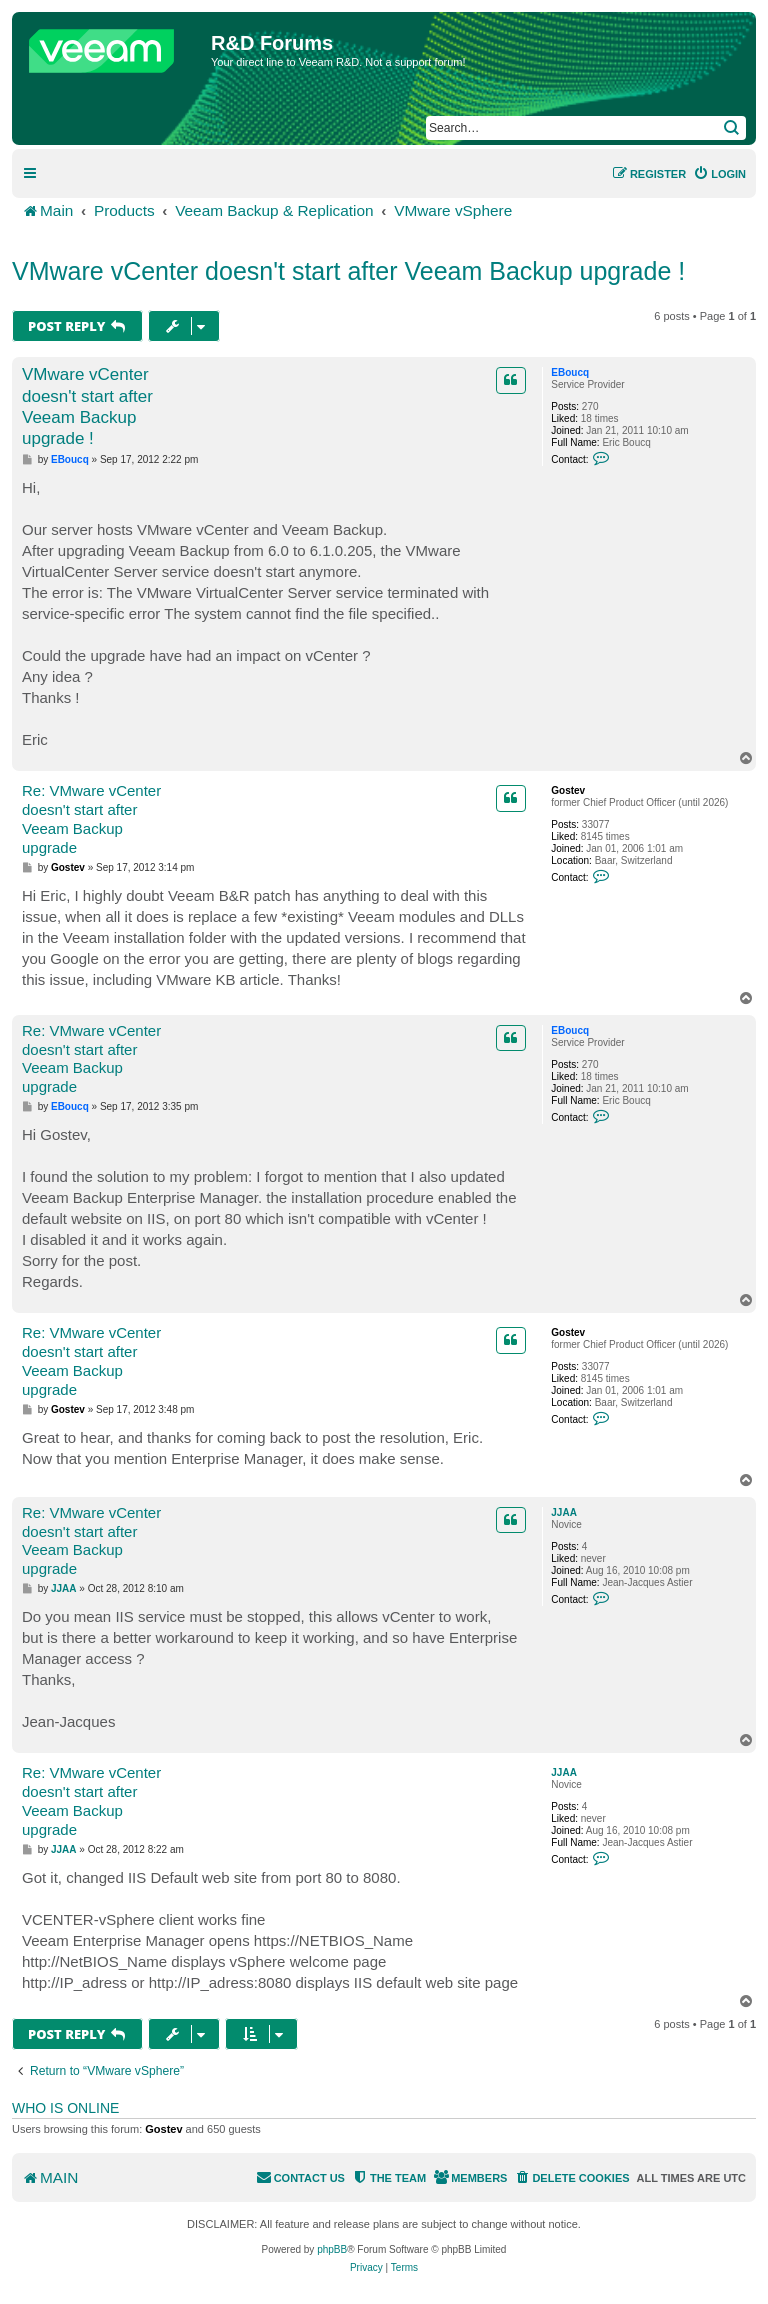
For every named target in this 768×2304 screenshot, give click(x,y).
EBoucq (570, 372)
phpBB (332, 2249)
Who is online (65, 2108)
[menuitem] (719, 174)
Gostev (568, 790)
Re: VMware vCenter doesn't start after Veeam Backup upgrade (91, 818)
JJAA (564, 1512)
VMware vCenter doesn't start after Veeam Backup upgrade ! (348, 271)
